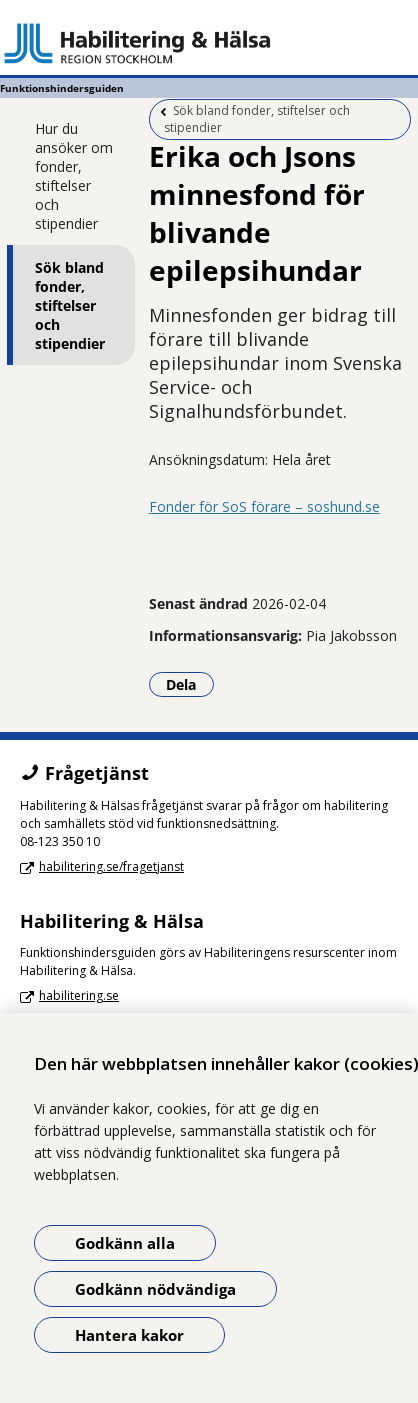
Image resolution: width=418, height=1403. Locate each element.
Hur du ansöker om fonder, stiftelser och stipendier (74, 176)
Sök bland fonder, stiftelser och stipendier (70, 305)
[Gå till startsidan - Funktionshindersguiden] (209, 43)
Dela (190, 684)
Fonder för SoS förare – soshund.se (264, 506)
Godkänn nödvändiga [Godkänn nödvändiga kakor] (155, 1289)
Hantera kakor (129, 1335)
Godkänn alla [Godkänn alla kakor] (125, 1243)
